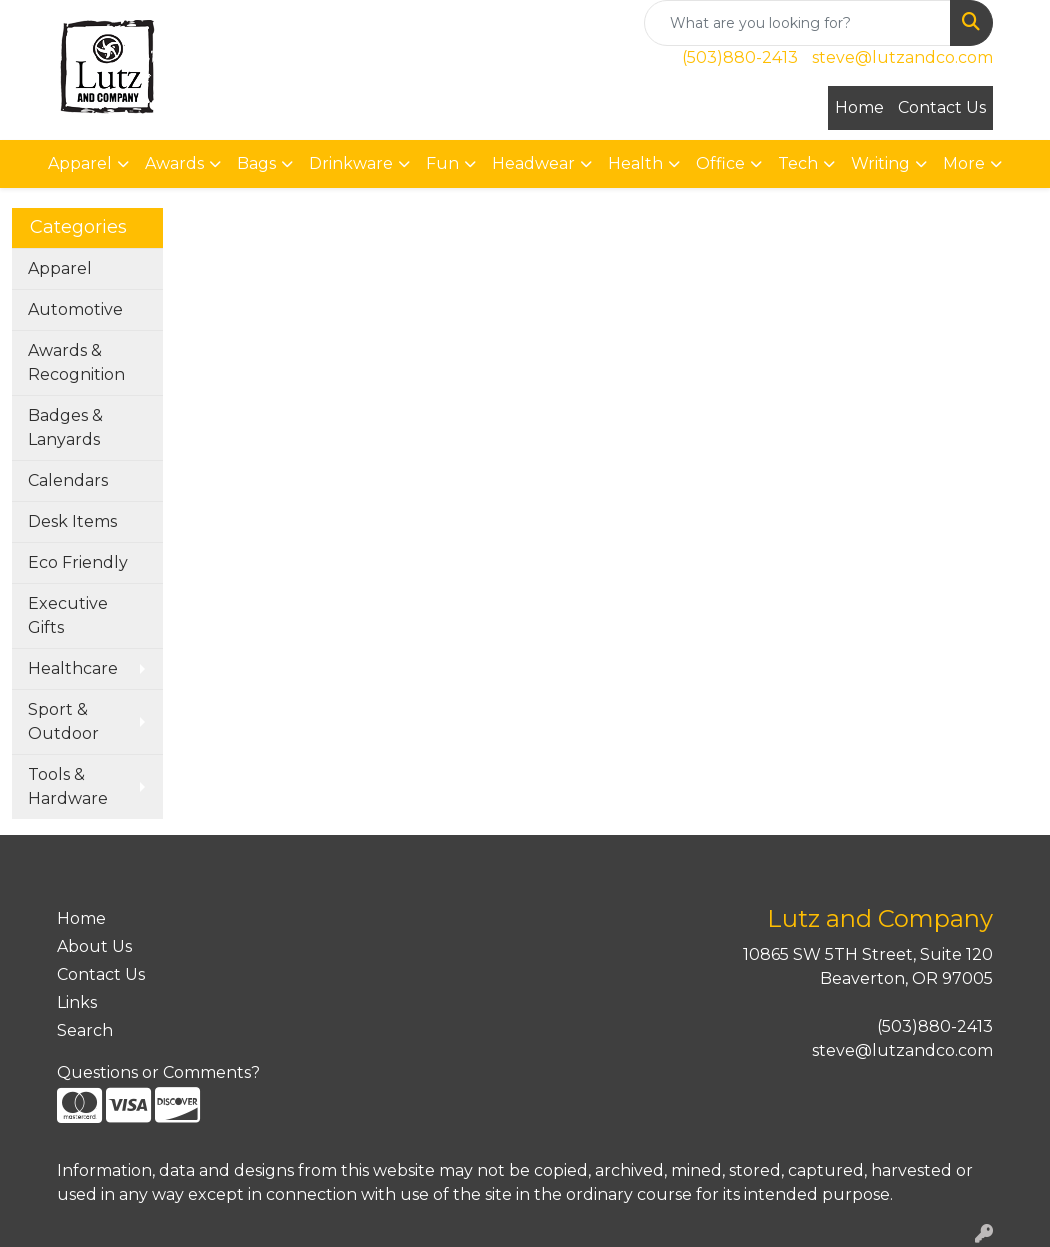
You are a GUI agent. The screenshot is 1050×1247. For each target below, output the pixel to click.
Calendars (68, 480)
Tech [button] (798, 163)
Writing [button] (880, 163)
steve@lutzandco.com (902, 57)
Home (859, 107)
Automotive (75, 309)
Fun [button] (442, 163)
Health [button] (635, 163)
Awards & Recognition (76, 362)
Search (85, 1030)
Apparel (60, 268)
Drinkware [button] (351, 163)
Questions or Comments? (158, 1072)
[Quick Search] (797, 23)
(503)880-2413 (740, 57)
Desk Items (72, 521)
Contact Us (942, 107)
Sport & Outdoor (63, 721)
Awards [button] (174, 163)
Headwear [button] (533, 163)
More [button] (964, 163)
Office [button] (720, 163)
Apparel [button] (80, 163)
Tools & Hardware (68, 786)
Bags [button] (256, 163)
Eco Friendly (78, 562)
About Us (94, 946)
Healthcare (73, 668)
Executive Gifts (68, 615)
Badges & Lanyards (65, 427)
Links (77, 1002)
